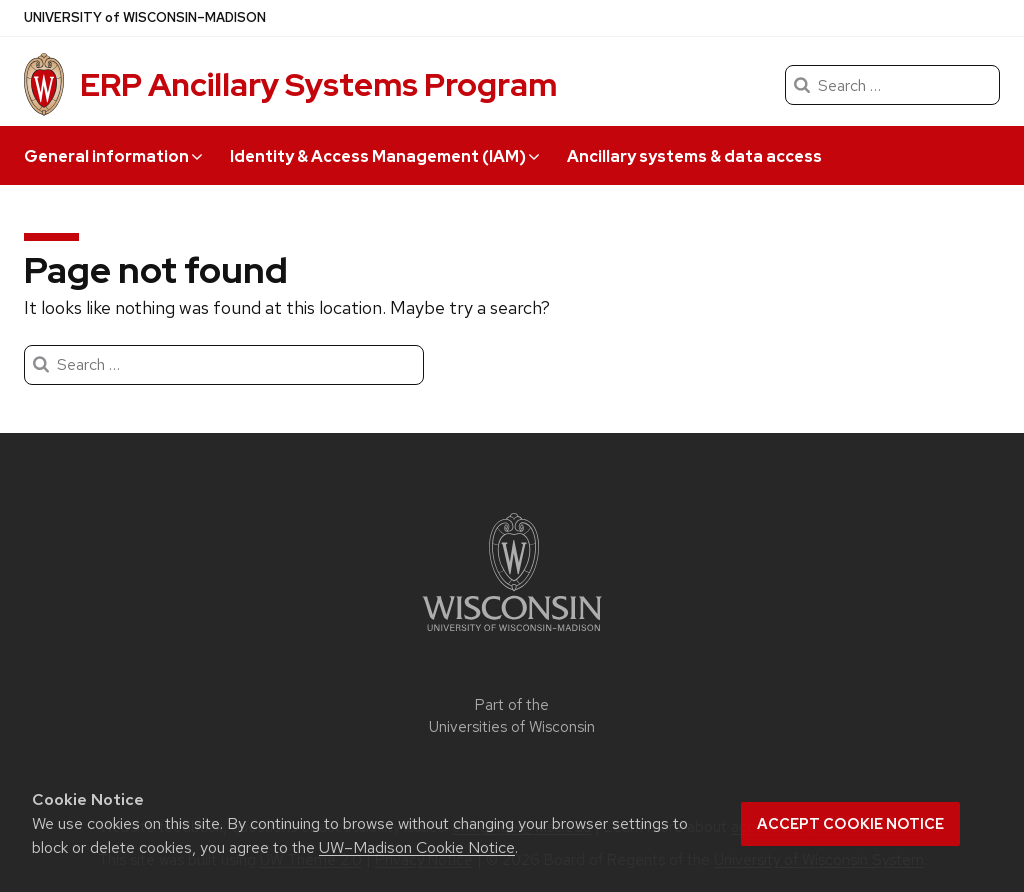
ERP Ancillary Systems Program (318, 84)
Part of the (512, 716)
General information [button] (113, 156)
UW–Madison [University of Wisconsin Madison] (145, 18)
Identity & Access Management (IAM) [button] (384, 156)
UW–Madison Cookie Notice (417, 847)
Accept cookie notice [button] (850, 824)
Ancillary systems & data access (694, 156)
